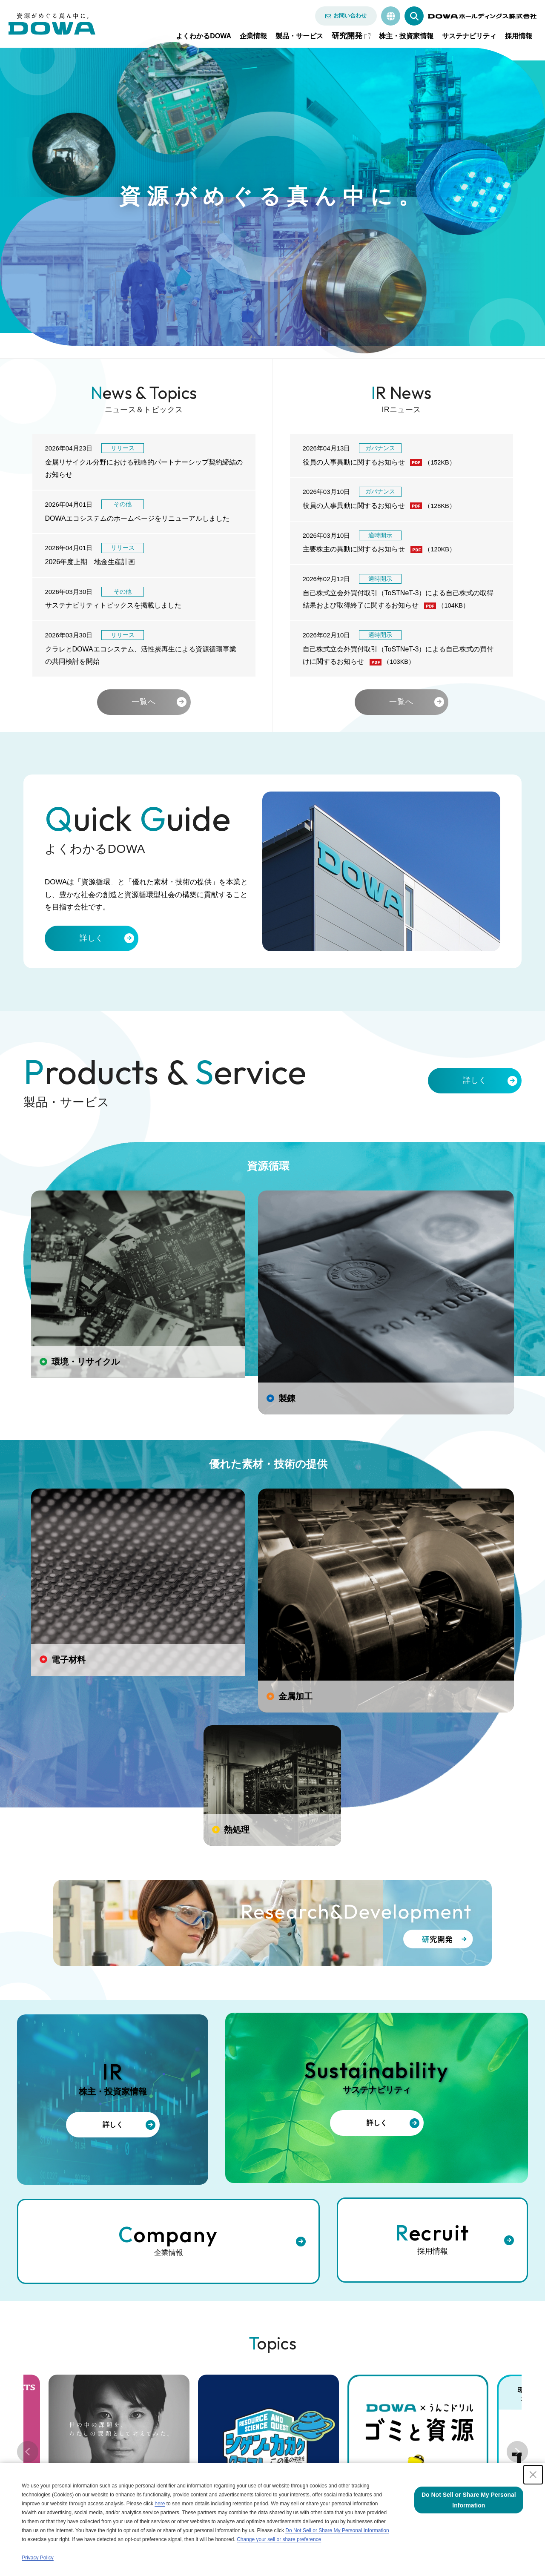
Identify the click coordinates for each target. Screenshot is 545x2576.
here (160, 2504)
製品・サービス (299, 36)
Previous (27, 2125)
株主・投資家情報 (406, 36)
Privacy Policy (38, 2558)
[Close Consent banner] (533, 2474)
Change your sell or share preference (279, 2539)
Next (517, 2125)
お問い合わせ (350, 15)
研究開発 (347, 36)
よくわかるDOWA (203, 36)
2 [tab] (238, 2196)
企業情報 (253, 36)
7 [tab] (323, 2196)
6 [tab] (306, 2196)
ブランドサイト (178, 2269)
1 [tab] (221, 2196)
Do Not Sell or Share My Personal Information (337, 2530)
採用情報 (518, 36)
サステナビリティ (469, 36)
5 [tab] (289, 2196)
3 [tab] (255, 2196)
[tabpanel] (268, 2118)
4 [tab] (272, 2196)
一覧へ (144, 706)
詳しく (92, 946)
